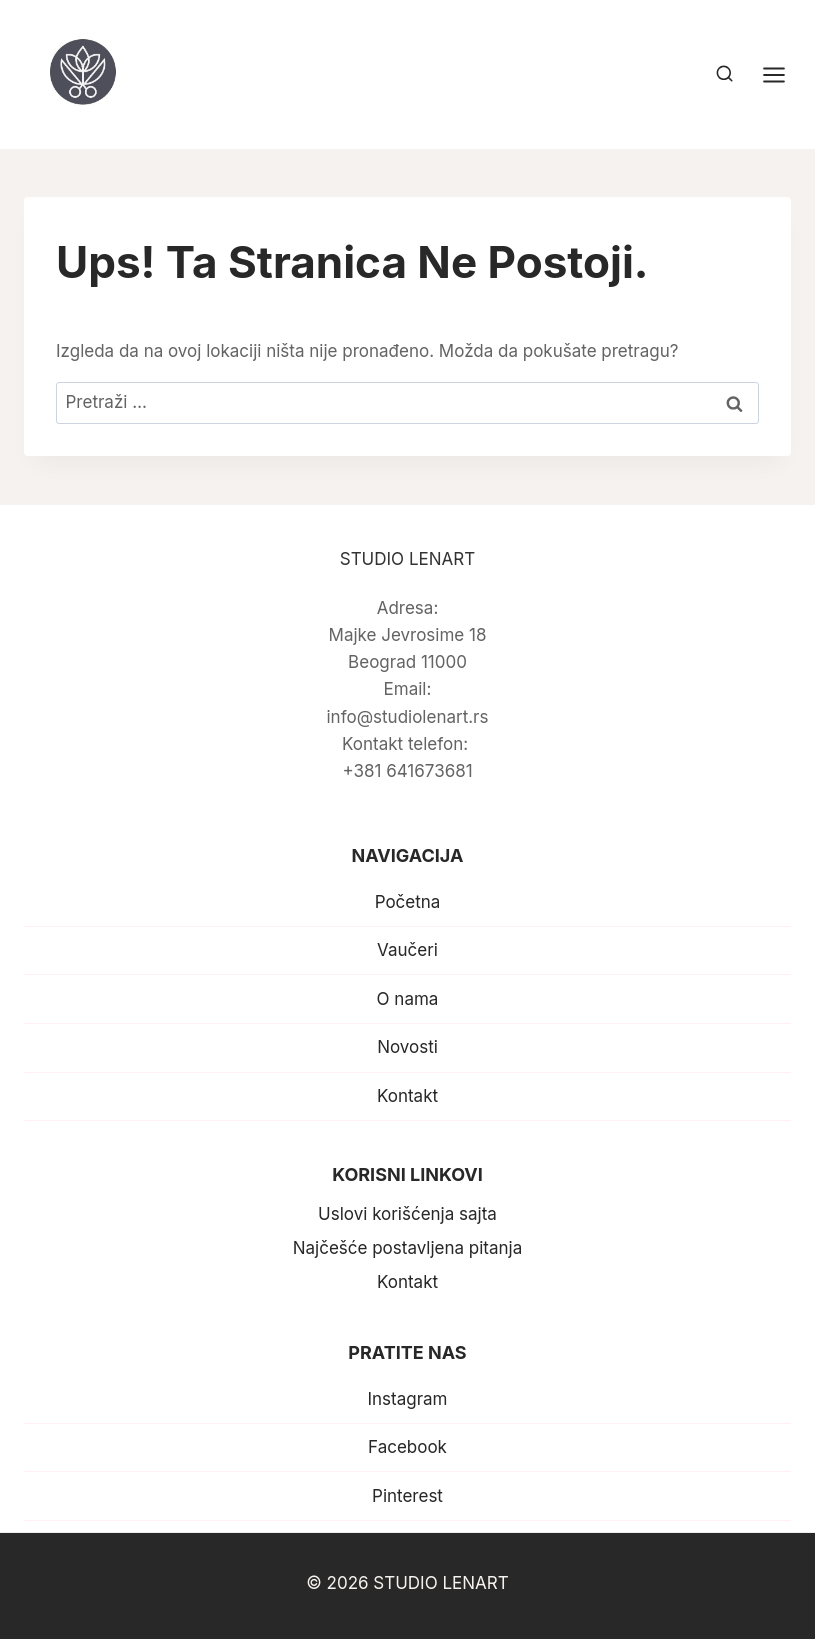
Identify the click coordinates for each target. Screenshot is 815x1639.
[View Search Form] (724, 74)
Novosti (407, 1047)
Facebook (407, 1447)
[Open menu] (784, 74)
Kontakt (407, 1096)
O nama (408, 999)
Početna (408, 902)
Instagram (407, 1399)
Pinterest (407, 1496)
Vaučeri (407, 950)
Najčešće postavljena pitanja (408, 1248)
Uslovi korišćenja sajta (407, 1214)
